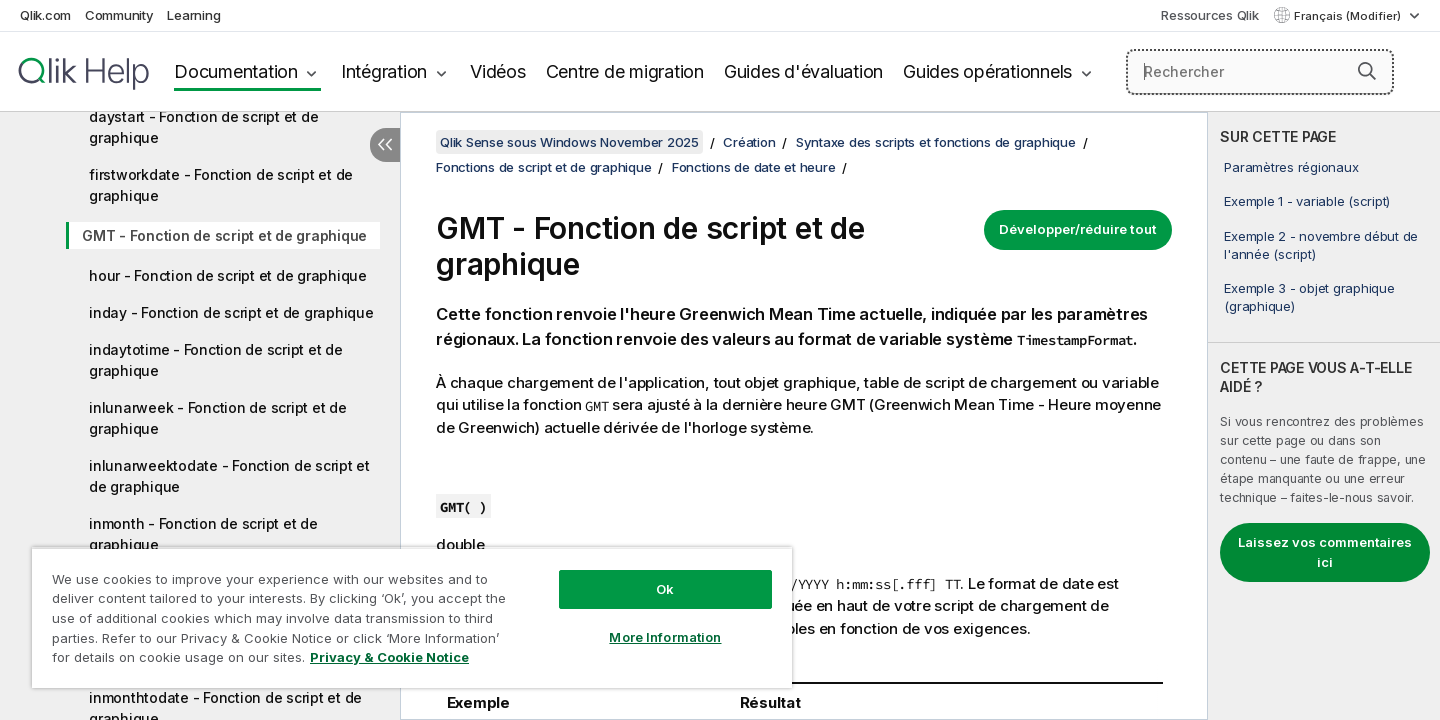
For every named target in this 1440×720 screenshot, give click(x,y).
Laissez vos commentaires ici (1325, 552)
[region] (412, 617)
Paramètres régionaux (1291, 167)
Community (119, 15)
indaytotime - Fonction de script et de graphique (216, 360)
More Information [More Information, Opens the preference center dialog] (665, 637)
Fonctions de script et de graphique (543, 167)
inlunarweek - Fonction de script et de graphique (218, 418)
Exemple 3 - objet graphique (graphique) (1309, 297)
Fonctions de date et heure (754, 167)
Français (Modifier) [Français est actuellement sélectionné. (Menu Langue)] (1349, 16)
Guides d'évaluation (803, 71)
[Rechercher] (1260, 72)
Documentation (236, 71)
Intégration (384, 71)
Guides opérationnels (987, 71)
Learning (193, 15)
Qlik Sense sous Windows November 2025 (569, 142)
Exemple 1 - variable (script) (1307, 201)
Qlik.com (45, 15)
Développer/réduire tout (1078, 229)
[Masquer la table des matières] (385, 145)
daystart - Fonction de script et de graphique (203, 127)
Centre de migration (625, 71)
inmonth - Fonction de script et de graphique (203, 534)
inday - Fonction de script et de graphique (231, 312)
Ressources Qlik (1209, 15)
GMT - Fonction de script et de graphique (224, 235)
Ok (665, 589)
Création (749, 142)
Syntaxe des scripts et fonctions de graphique (936, 142)
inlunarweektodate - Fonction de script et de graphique (229, 476)
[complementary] (1324, 416)
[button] (1367, 71)
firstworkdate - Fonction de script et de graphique (221, 185)
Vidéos (498, 71)
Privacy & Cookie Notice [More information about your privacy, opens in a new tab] (389, 657)
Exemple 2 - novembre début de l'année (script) (1321, 245)
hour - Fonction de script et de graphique (228, 275)
